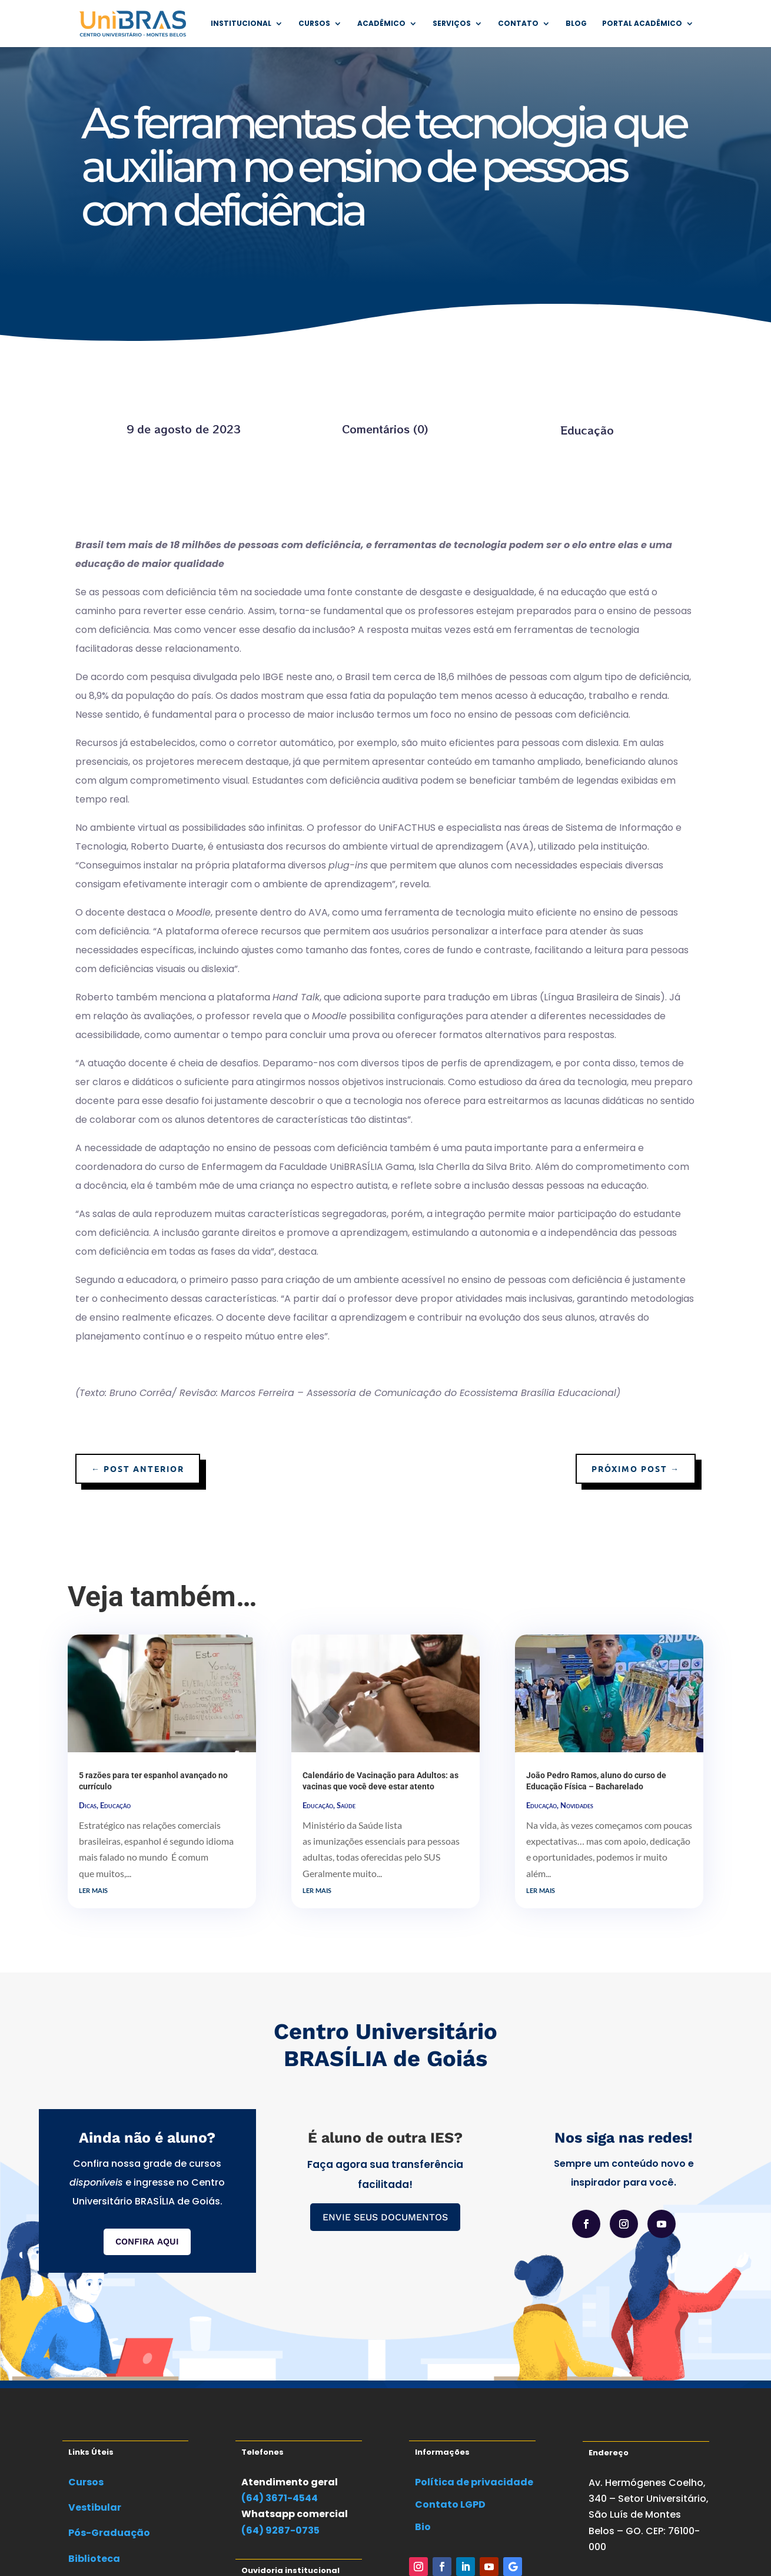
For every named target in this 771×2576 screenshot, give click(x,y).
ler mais (93, 1889)
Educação (587, 429)
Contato (518, 23)
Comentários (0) (385, 428)
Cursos (314, 23)
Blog (576, 23)
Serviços (452, 23)
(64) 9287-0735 (280, 2530)
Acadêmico (381, 23)
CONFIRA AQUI (147, 2241)
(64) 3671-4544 (279, 2498)
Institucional (241, 23)
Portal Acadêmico (642, 23)
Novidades (576, 1805)
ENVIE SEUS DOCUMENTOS (385, 2217)
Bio (423, 2527)
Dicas (88, 1805)
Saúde (346, 1805)
